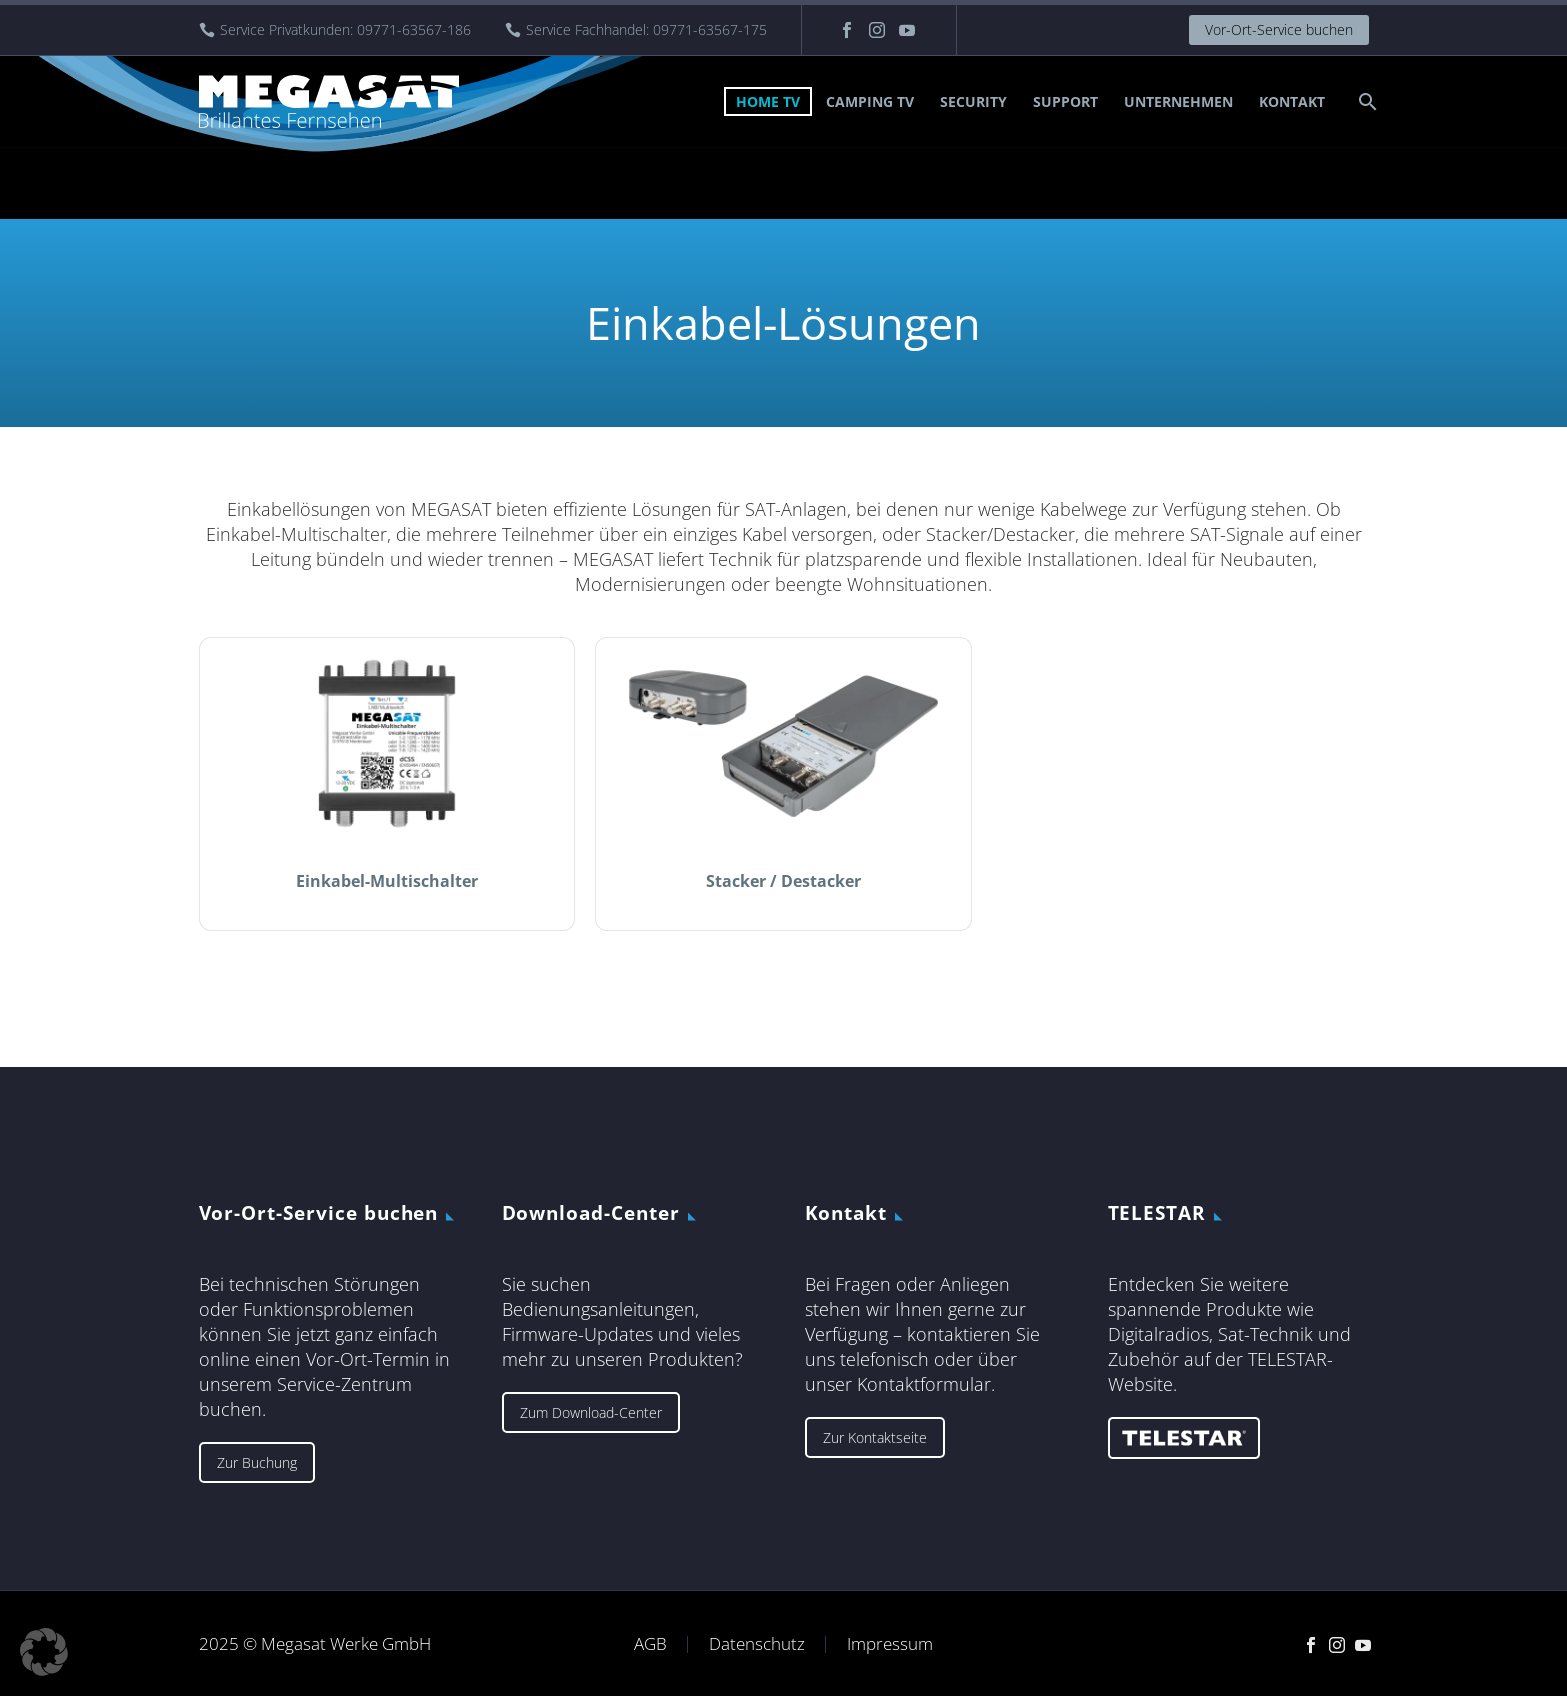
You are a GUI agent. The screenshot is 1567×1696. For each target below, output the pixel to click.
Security (973, 101)
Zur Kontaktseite (875, 1437)
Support (1065, 101)
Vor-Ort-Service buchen (1279, 29)
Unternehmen (1178, 101)
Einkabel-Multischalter (387, 881)
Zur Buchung (257, 1462)
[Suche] (1366, 101)
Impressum (890, 1644)
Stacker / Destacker (783, 881)
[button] (44, 1652)
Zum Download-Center (591, 1412)
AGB (650, 1644)
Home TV (768, 101)
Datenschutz (757, 1644)
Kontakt (1292, 101)
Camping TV (870, 101)
